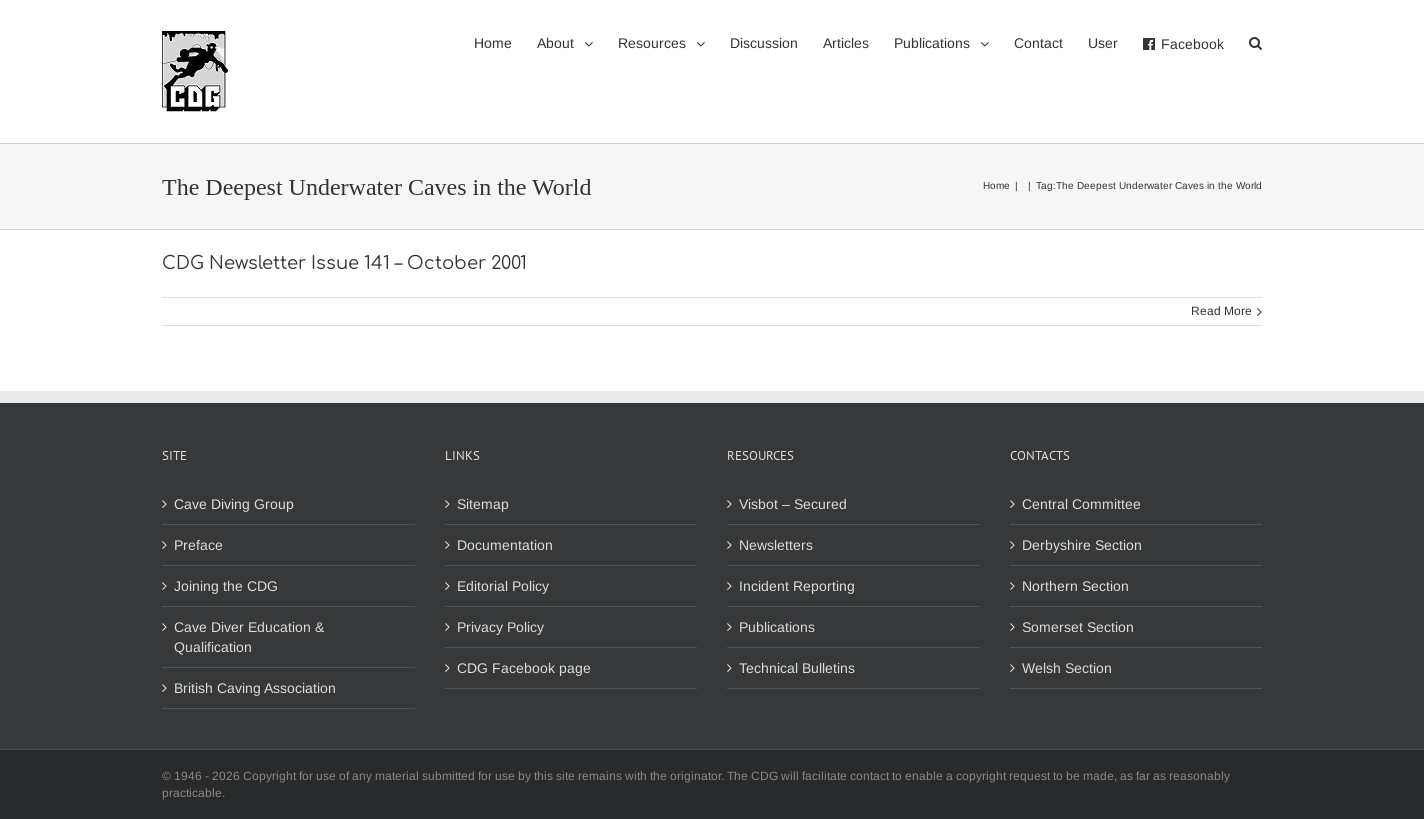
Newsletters (776, 545)
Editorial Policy (503, 586)
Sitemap (483, 504)
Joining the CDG (226, 586)
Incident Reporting (797, 586)
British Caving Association (255, 688)
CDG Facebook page (524, 668)
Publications (777, 627)
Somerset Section (1078, 627)
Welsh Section (1067, 668)
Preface (198, 545)
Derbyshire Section (1082, 545)
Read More (1221, 311)
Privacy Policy (500, 627)
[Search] (1255, 42)
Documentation (505, 545)
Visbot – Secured (793, 504)
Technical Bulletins (797, 668)
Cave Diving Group (234, 504)
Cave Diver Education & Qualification (249, 637)
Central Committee (1081, 504)
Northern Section (1075, 586)
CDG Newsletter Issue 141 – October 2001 (344, 263)
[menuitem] (505, 42)
